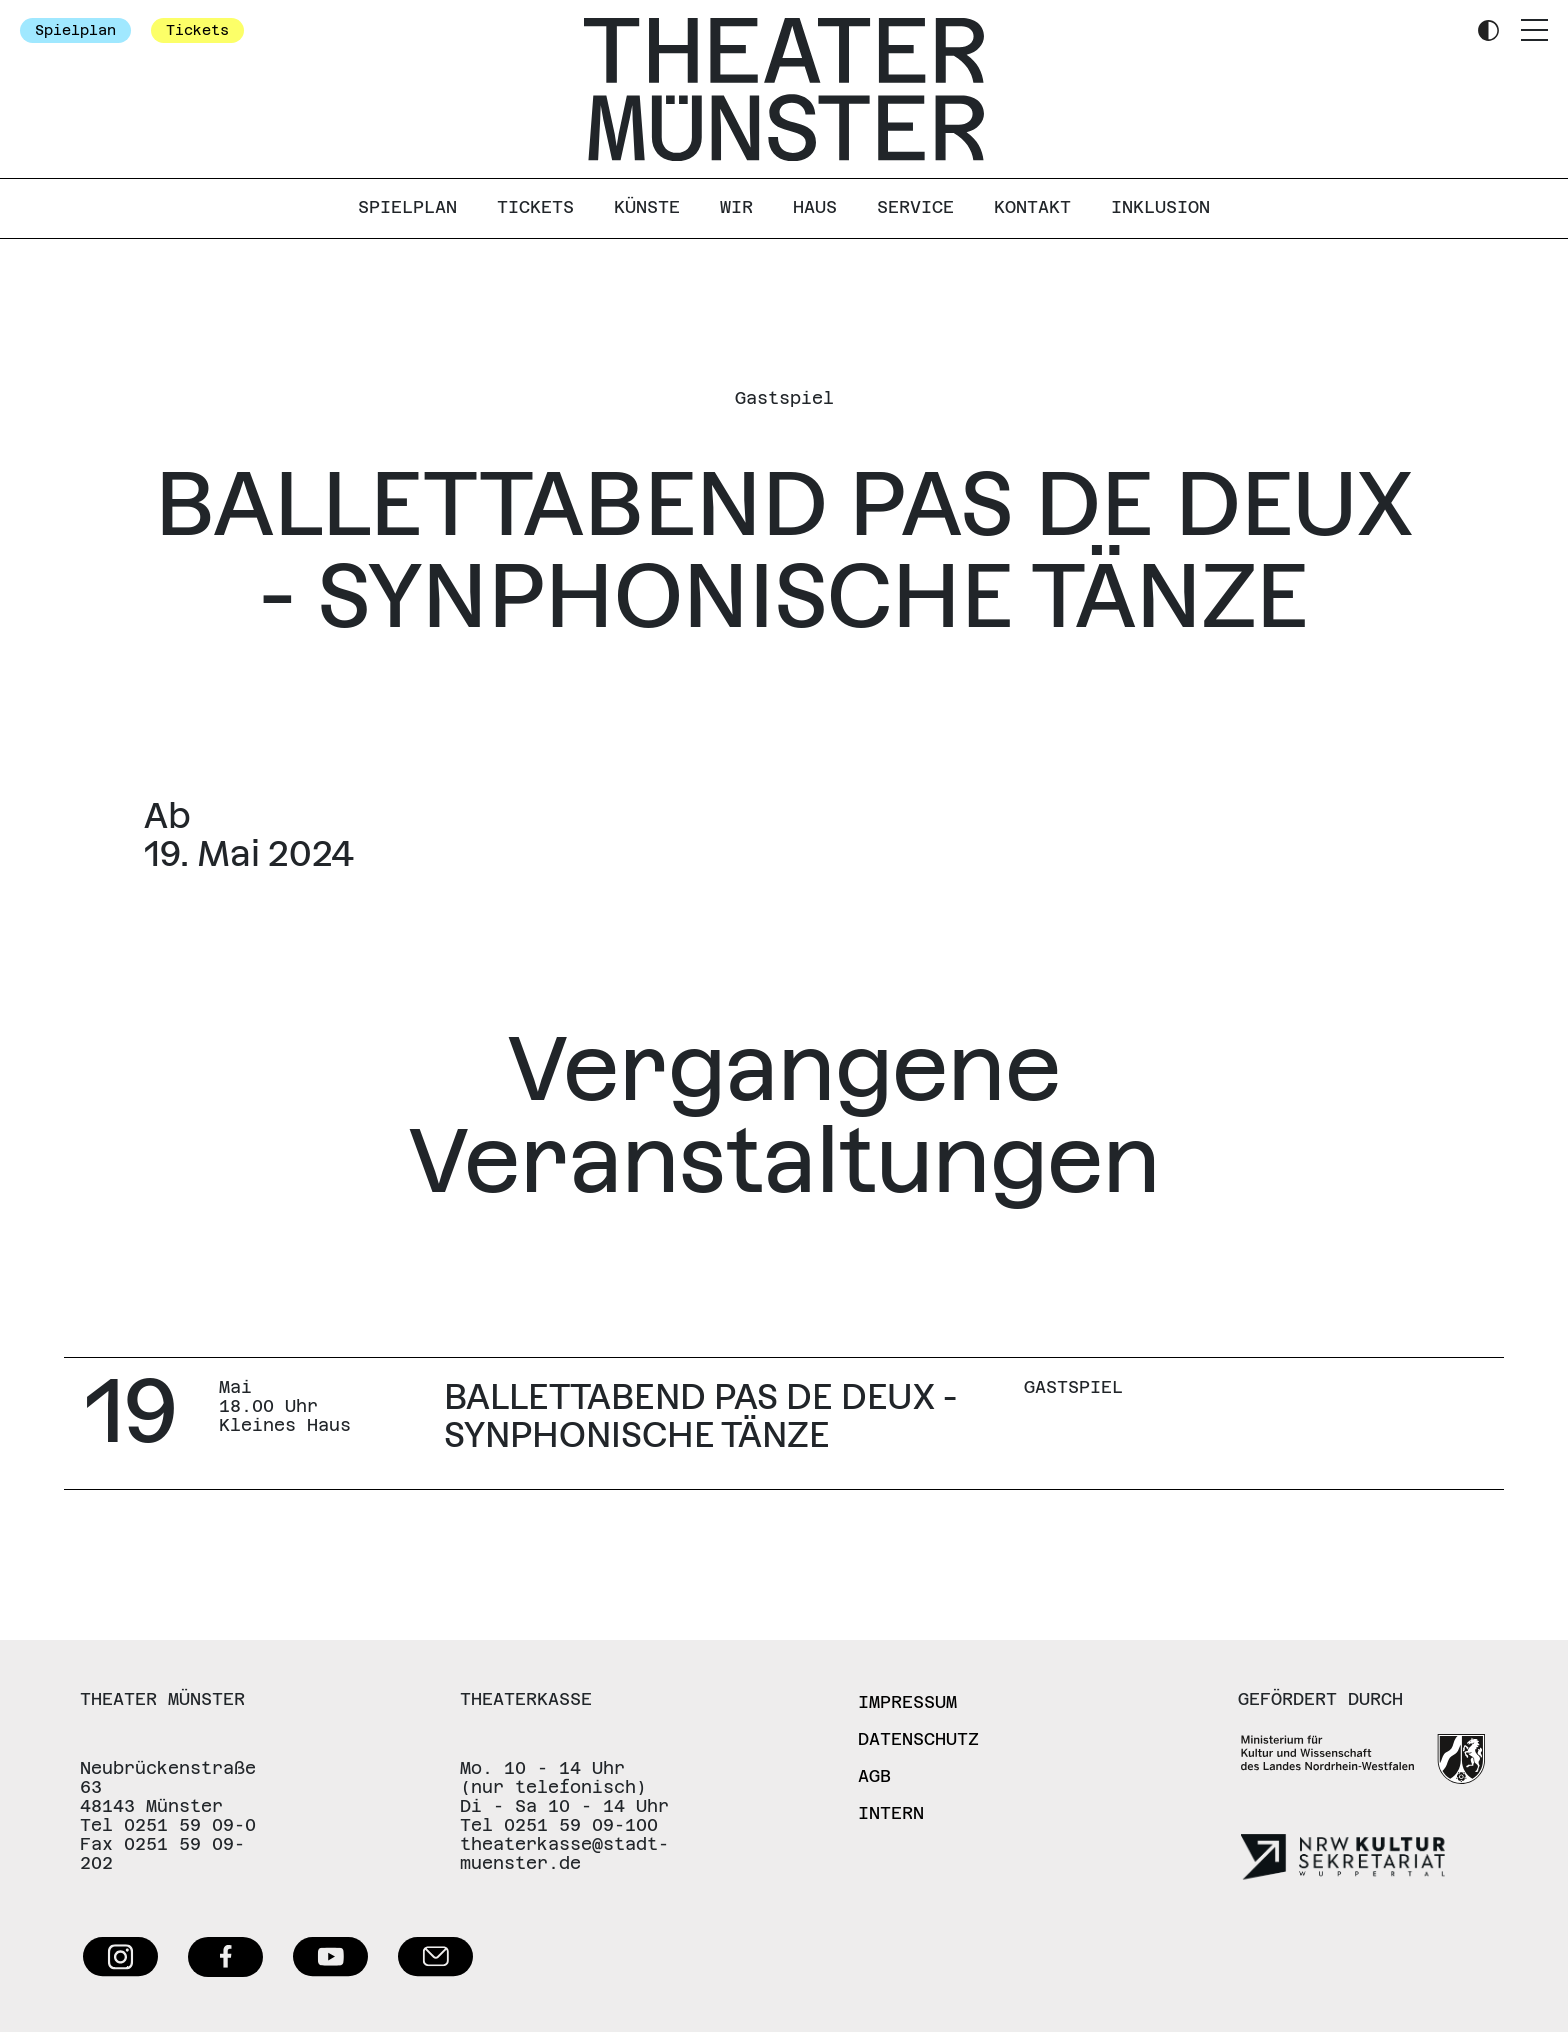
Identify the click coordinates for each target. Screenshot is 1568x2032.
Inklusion (1160, 207)
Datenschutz (918, 1739)
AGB (874, 1776)
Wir (736, 207)
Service (915, 207)
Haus (815, 207)
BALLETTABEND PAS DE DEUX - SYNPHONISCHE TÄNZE (700, 1415)
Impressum (907, 1702)
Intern (891, 1813)
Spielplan (75, 30)
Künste (647, 207)
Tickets (197, 30)
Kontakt (1032, 207)
